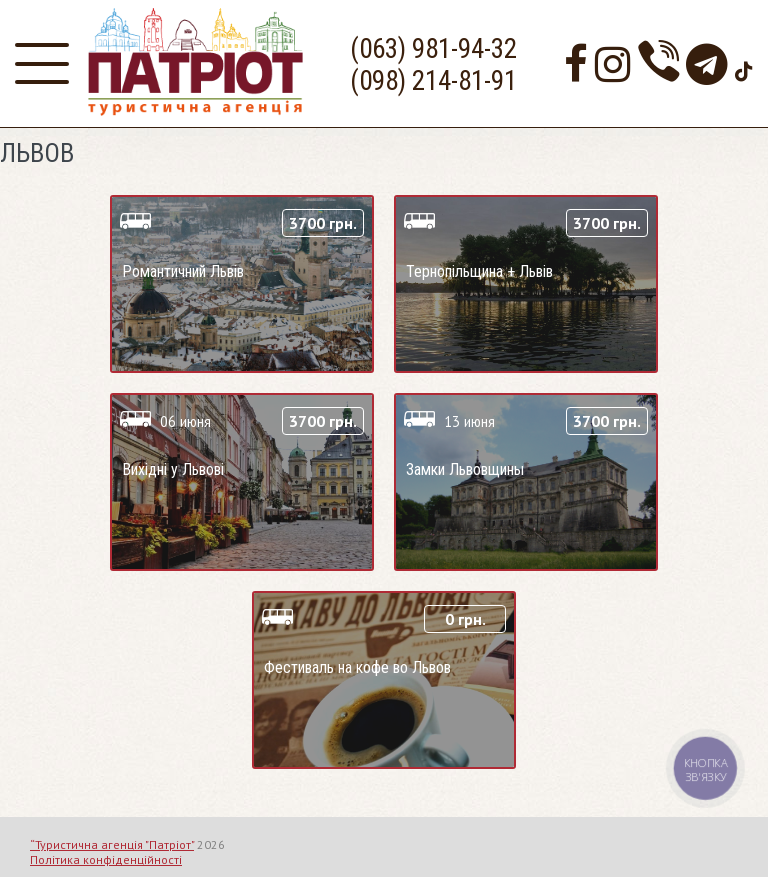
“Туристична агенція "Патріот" (112, 844)
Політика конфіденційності (106, 859)
